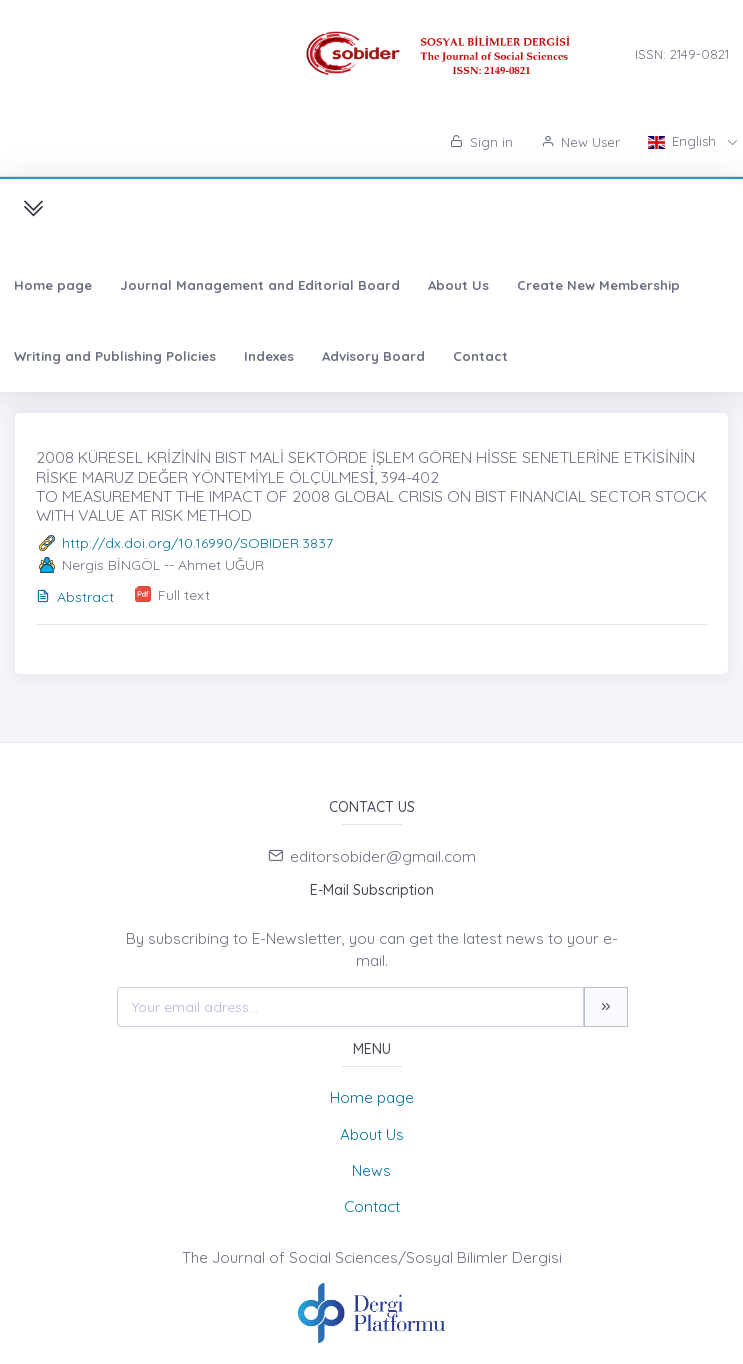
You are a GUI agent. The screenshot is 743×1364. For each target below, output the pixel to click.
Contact (480, 356)
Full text (184, 595)
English (684, 141)
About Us (458, 285)
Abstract (75, 597)
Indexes (269, 356)
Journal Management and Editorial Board (260, 285)
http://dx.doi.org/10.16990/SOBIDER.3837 (197, 543)
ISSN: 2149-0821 (682, 54)
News (371, 1170)
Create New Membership (598, 285)
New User (580, 142)
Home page (53, 285)
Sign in (481, 142)
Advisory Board (373, 356)
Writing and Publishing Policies (115, 356)
